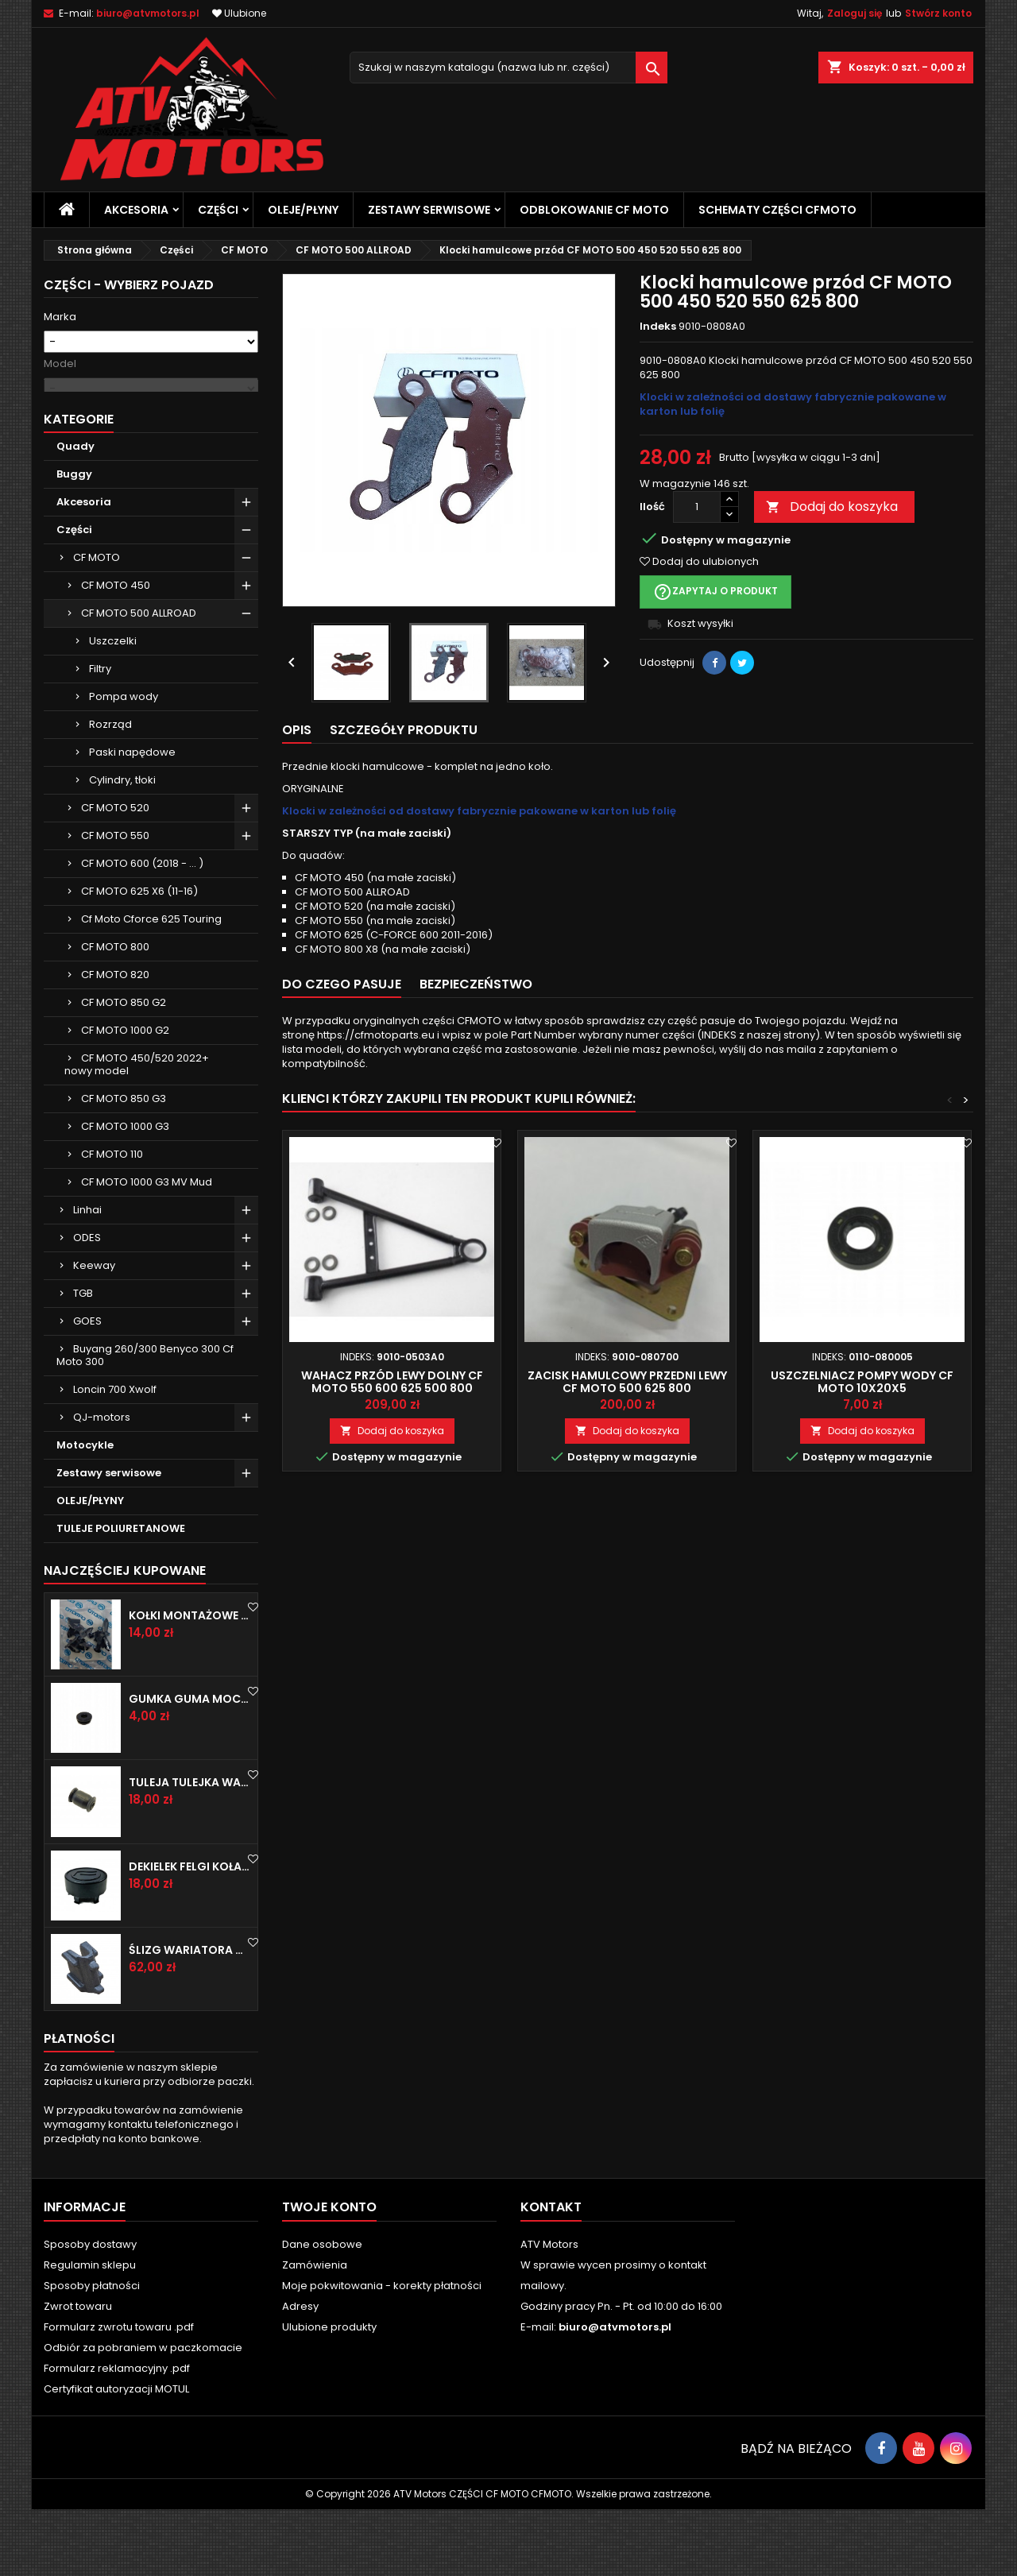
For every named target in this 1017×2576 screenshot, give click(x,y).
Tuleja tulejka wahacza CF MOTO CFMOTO (190, 1849)
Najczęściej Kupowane (125, 1637)
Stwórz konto (938, 13)
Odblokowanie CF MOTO (594, 210)
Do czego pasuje (341, 984)
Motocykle (85, 1511)
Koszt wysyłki (700, 623)
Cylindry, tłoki (122, 846)
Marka (60, 317)
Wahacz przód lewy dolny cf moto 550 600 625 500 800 (392, 1381)
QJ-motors (101, 1483)
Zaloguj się (854, 13)
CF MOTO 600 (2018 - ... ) (142, 930)
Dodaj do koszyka (832, 506)
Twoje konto (329, 2274)
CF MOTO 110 (112, 1220)
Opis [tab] (296, 730)
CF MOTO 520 (115, 874)
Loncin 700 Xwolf (115, 1456)
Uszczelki (113, 707)
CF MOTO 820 (115, 1041)
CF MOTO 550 (115, 902)
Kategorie (79, 486)
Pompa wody (123, 763)
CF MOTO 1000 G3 (125, 1193)
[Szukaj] (508, 67)
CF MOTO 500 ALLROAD (138, 679)
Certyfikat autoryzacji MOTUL (116, 2455)
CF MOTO (96, 624)
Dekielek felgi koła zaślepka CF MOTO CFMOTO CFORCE (190, 1933)
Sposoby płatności (92, 2352)
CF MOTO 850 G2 (123, 1069)
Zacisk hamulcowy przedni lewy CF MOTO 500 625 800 (627, 1381)
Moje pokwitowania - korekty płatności (381, 2352)
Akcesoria (136, 210)
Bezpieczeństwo (476, 984)
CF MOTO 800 (115, 1013)
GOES (87, 1387)
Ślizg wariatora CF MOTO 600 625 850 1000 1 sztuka (190, 2016)
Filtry (100, 735)
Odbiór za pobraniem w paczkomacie (143, 2414)
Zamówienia (314, 2331)
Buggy (74, 540)
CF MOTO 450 (115, 651)
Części (218, 210)
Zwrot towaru (78, 2373)
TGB (83, 1359)
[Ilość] (697, 507)
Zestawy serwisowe (429, 210)
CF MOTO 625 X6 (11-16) (139, 957)
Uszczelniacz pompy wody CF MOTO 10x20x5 (862, 1381)
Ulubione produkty (329, 2393)
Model (60, 364)
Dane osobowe (322, 2311)
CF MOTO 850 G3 (123, 1165)
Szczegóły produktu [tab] (404, 730)
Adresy (300, 2373)
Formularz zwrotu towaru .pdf (119, 2393)
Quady (75, 512)
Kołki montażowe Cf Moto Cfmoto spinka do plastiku (190, 1682)
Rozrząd (110, 791)
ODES (87, 1304)
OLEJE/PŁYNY (303, 210)
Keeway (94, 1332)
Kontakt (551, 2274)
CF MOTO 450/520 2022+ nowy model (136, 1131)
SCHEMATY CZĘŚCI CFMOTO (777, 210)
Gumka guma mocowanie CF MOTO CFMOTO (190, 1765)
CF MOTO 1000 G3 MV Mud (146, 1248)
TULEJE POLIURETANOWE (120, 1595)
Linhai (87, 1276)
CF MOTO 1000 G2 (125, 1096)
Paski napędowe (132, 818)
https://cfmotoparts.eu (376, 1034)
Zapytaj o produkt (715, 591)
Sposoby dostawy (90, 2311)
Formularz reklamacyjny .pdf (117, 2435)
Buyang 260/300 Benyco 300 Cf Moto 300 (145, 1422)
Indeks (658, 326)
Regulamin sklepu (90, 2331)
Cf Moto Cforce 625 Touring (151, 985)
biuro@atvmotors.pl (147, 13)
